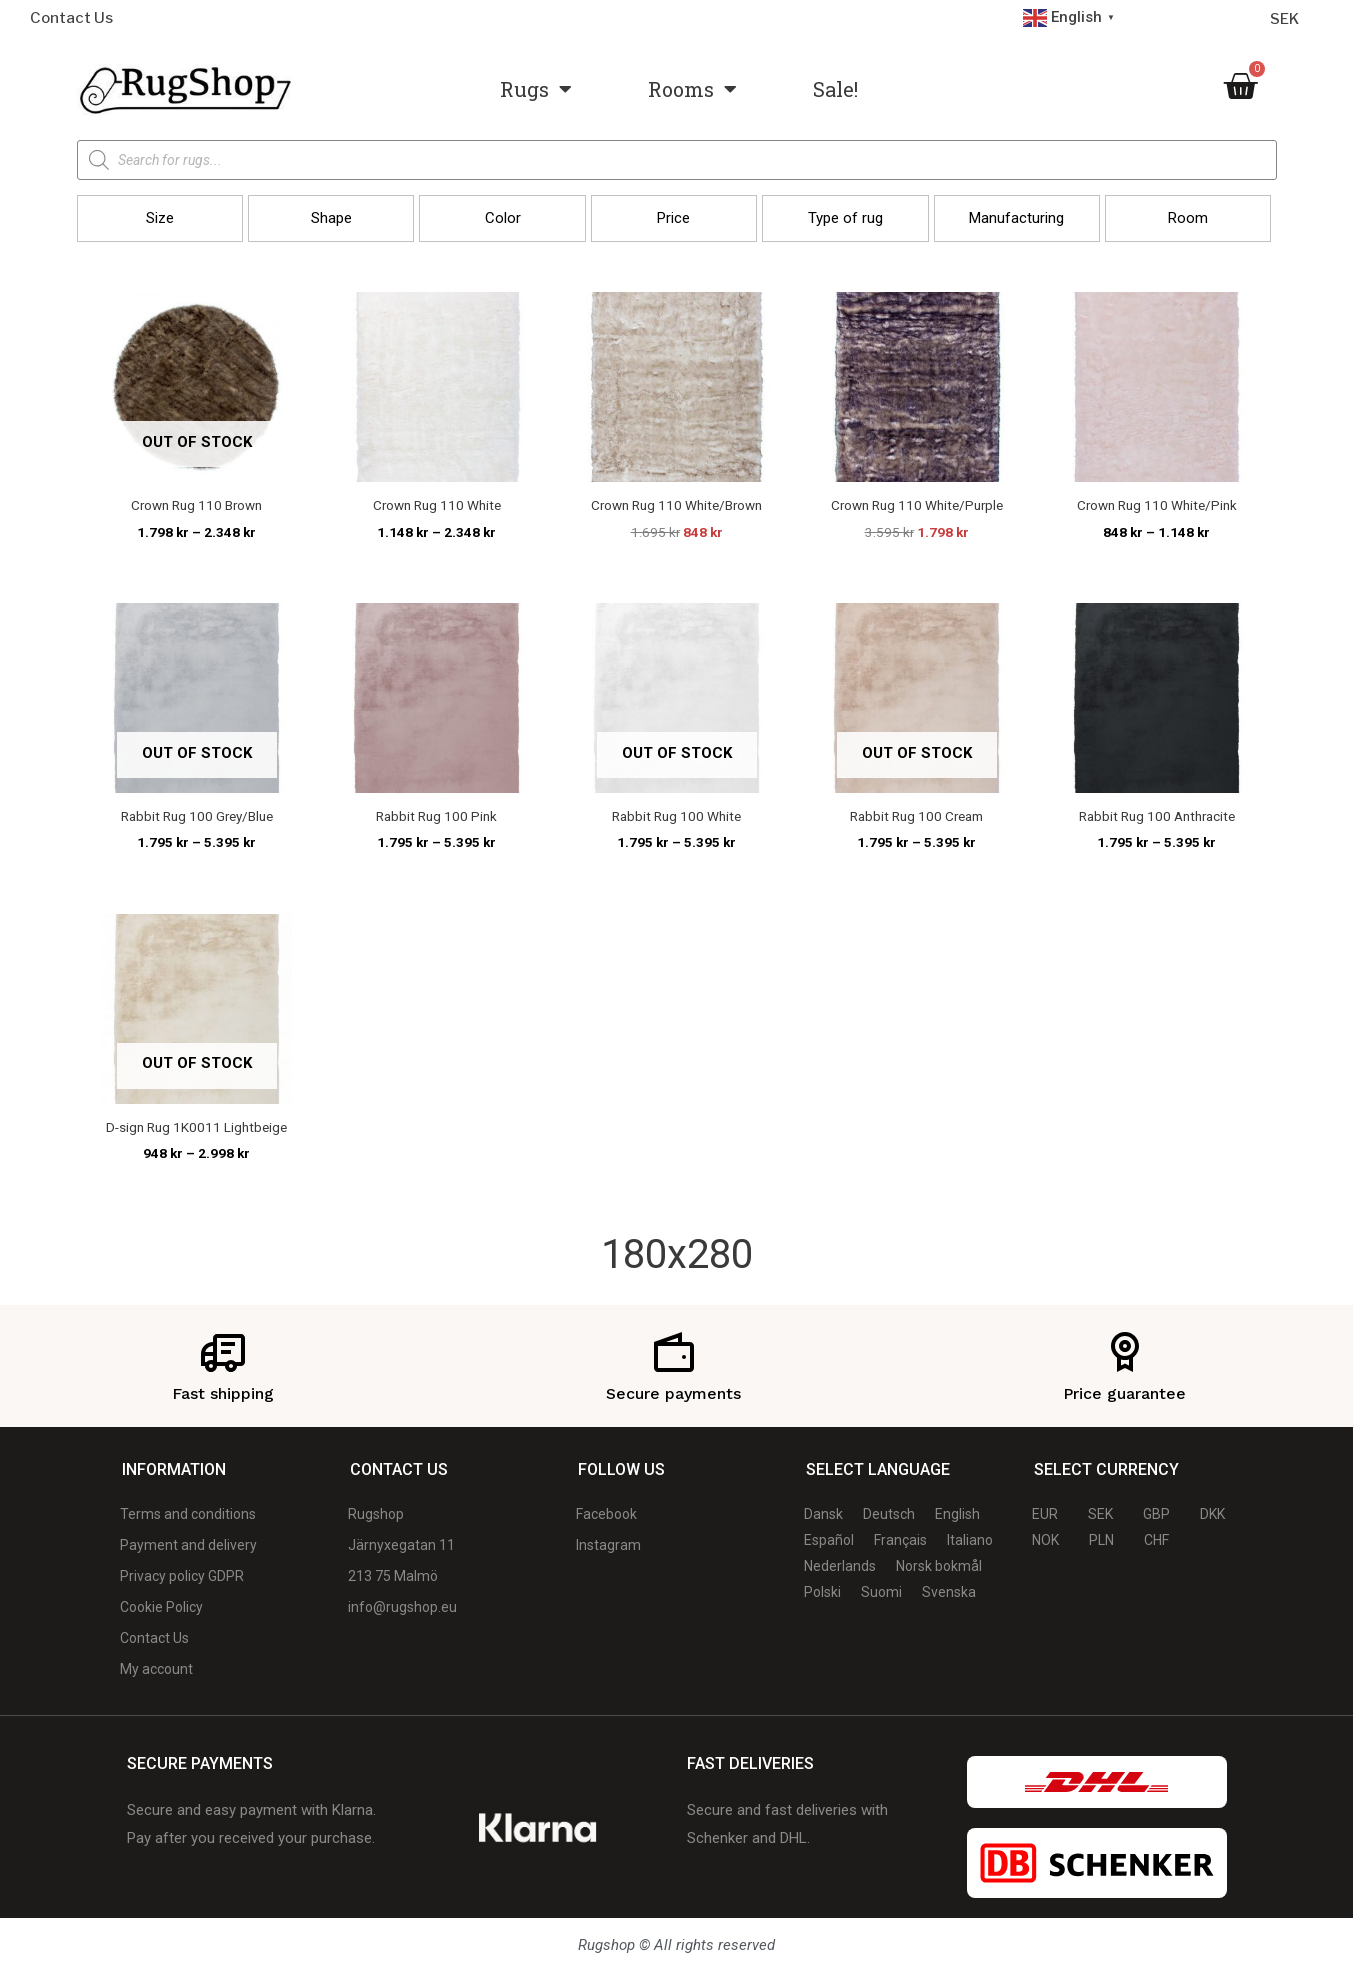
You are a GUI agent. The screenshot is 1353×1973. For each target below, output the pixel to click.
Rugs (536, 89)
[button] (160, 218)
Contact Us (71, 18)
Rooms (692, 89)
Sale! (835, 89)
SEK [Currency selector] (1284, 19)
